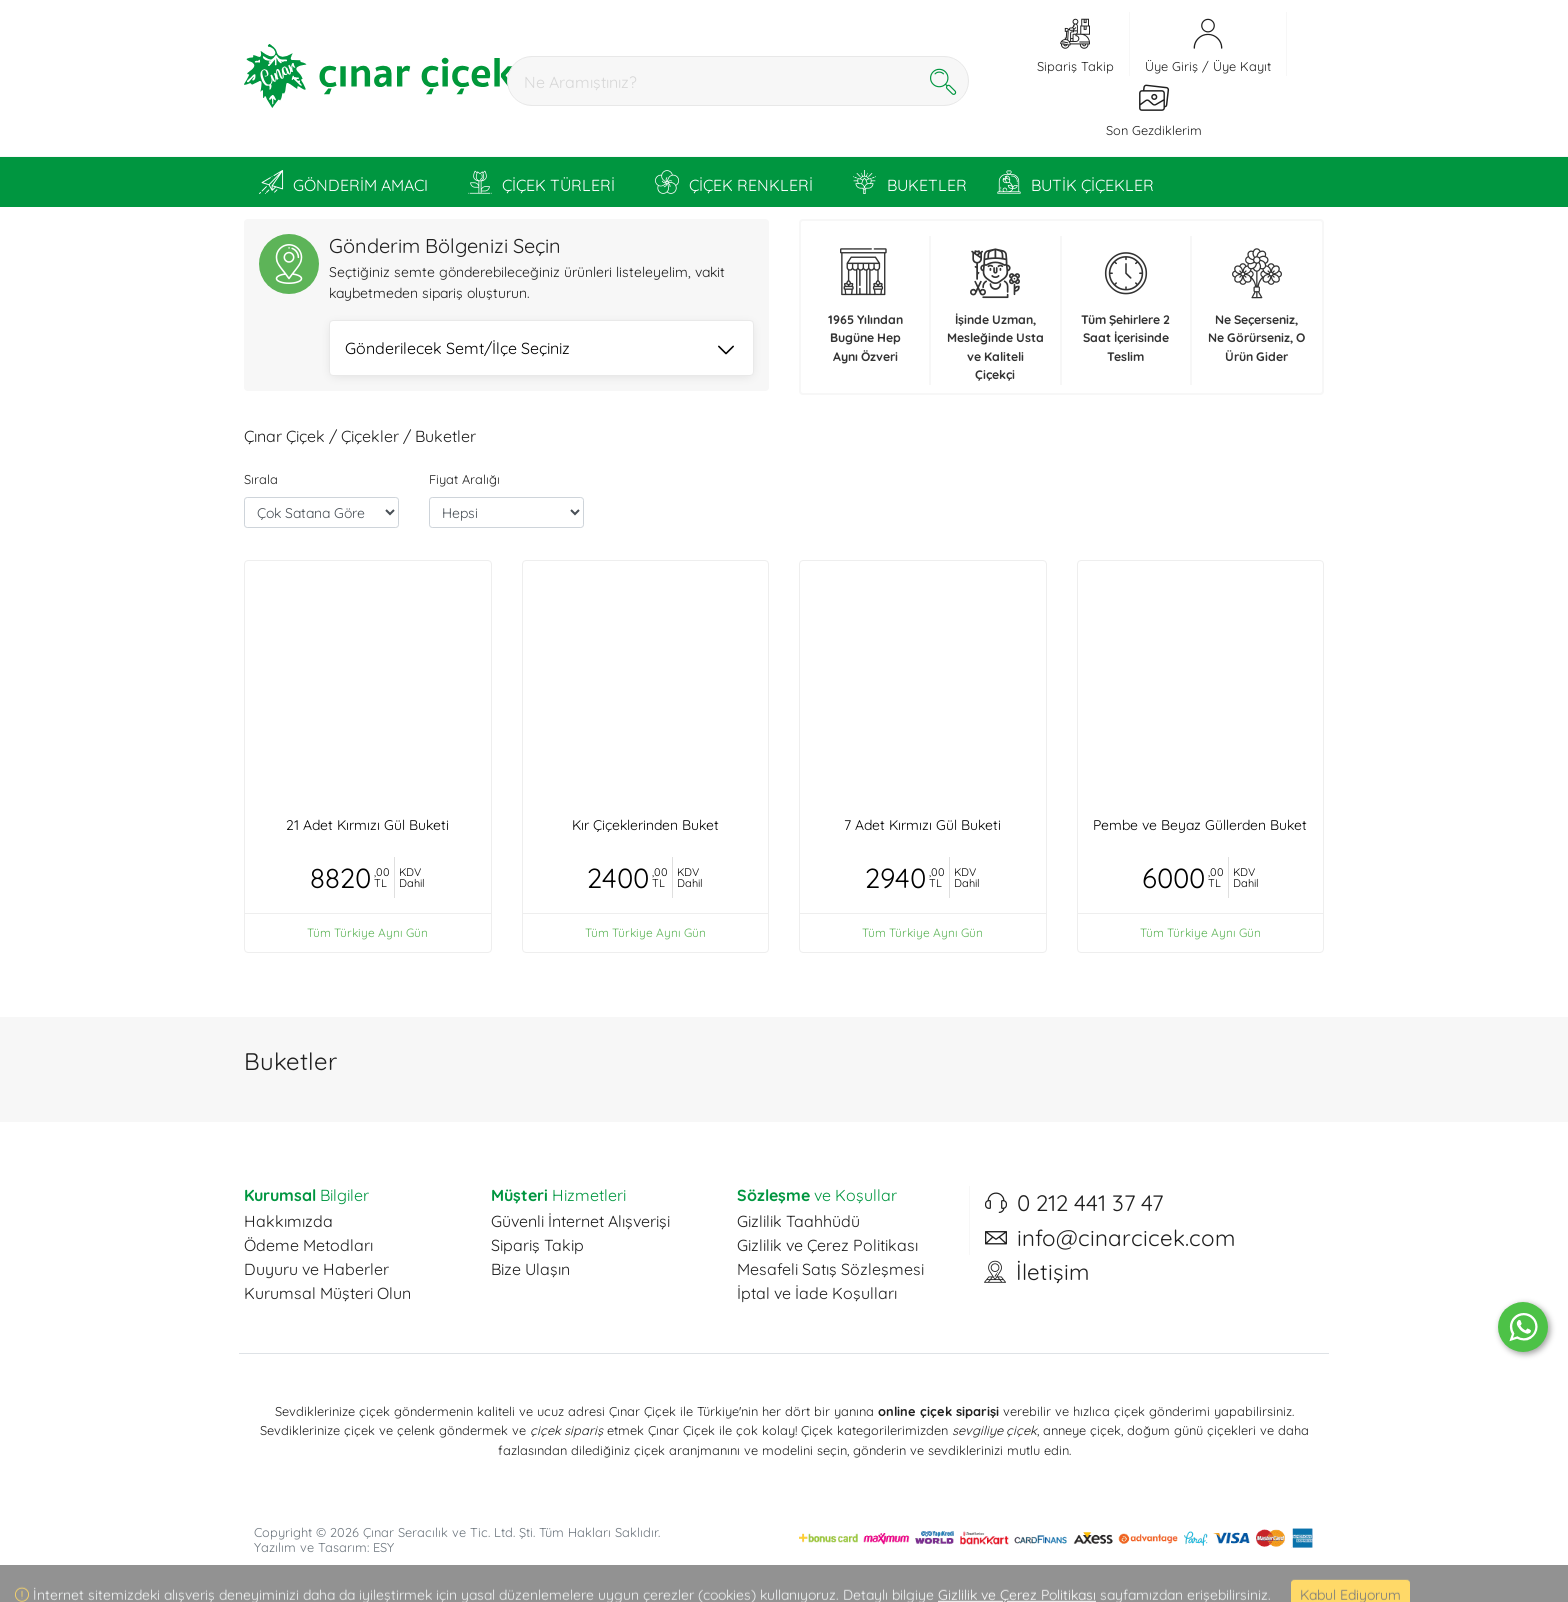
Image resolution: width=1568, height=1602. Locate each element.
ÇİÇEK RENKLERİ (734, 182)
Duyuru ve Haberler (316, 1269)
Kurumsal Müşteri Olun (327, 1293)
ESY (383, 1547)
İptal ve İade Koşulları (817, 1293)
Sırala (261, 479)
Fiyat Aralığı (464, 479)
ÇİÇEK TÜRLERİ (541, 182)
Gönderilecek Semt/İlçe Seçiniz (539, 350)
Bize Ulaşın (530, 1269)
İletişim (1052, 1272)
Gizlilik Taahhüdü (798, 1221)
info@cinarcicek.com (1126, 1238)
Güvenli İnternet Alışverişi (580, 1221)
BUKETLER (910, 182)
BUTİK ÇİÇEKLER (1075, 182)
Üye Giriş (1171, 66)
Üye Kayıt (1242, 66)
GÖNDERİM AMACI (343, 182)
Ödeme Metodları (308, 1245)
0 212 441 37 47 (1090, 1203)
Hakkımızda (288, 1221)
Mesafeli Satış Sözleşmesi (830, 1269)
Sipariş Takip (537, 1245)
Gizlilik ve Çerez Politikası (827, 1245)
